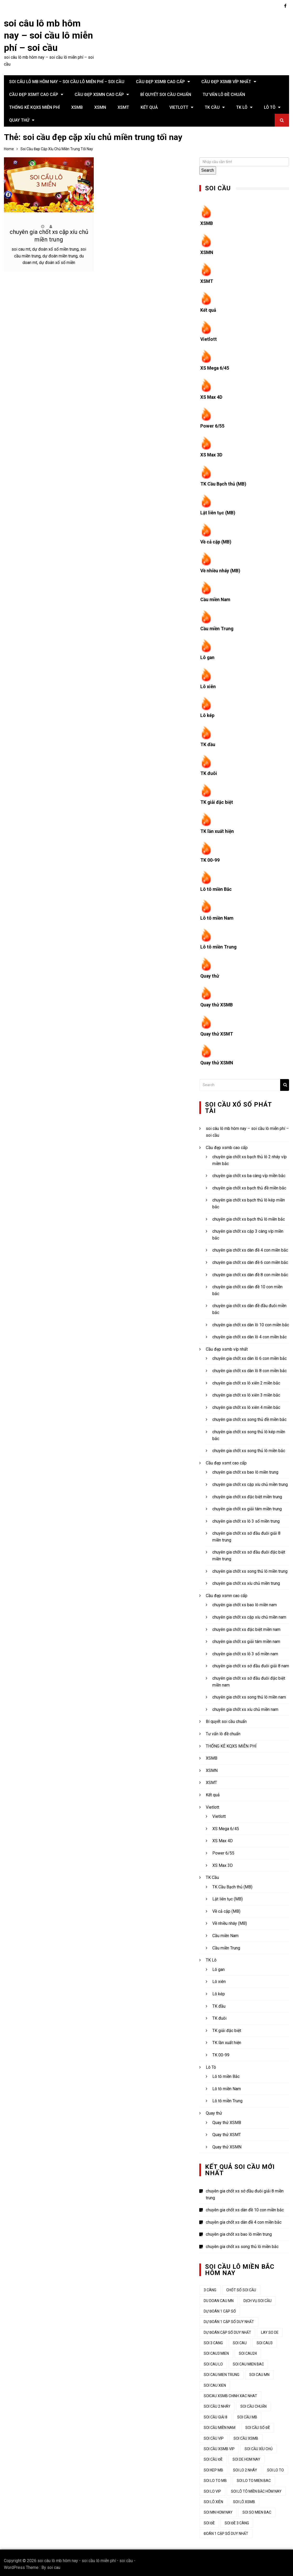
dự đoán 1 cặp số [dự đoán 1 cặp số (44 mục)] (220, 2308)
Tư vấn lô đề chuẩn (224, 94)
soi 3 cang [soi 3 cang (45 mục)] (213, 2340)
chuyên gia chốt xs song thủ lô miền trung (250, 1568)
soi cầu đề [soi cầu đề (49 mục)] (213, 2457)
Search (207, 170)
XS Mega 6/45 (215, 367)
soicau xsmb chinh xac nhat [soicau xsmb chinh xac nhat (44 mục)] (230, 2393)
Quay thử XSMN (217, 1060)
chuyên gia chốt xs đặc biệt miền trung (247, 1493)
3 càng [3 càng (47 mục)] (210, 2287)
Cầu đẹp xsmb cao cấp (160, 81)
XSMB (77, 107)
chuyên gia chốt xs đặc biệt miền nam (246, 1626)
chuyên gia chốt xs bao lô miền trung (245, 1469)
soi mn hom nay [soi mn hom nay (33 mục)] (218, 2510)
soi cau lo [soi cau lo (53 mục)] (213, 2361)
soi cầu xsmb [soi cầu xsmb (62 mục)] (246, 2435)
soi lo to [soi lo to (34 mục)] (275, 2467)
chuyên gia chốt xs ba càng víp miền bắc (248, 1173)
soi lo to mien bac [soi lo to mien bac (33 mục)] (254, 2478)
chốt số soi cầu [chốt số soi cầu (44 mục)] (241, 2287)
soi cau (53, 2564)
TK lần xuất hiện (217, 829)
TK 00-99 (210, 858)
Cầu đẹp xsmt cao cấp (33, 94)
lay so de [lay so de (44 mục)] (270, 2329)
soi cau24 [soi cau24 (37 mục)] (248, 2351)
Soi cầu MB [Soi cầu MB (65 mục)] (247, 2414)
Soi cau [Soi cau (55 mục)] (240, 2340)
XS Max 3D (211, 454)
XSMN (100, 107)
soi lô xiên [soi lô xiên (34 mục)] (213, 2499)
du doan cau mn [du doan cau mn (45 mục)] (219, 2298)
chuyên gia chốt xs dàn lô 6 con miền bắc (249, 1355)
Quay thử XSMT (217, 1031)
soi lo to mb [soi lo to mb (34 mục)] (215, 2478)
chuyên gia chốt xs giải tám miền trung (247, 1505)
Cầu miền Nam (216, 598)
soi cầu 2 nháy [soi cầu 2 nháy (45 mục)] (217, 2404)
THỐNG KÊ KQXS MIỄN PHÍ (34, 107)
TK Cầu (212, 107)
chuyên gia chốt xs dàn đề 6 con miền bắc (250, 1259)
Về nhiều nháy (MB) (221, 569)
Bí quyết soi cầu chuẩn (165, 94)
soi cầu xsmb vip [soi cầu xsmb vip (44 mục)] (219, 2446)
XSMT (123, 107)
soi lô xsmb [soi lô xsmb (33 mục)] (244, 2499)
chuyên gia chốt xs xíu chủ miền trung (246, 1580)
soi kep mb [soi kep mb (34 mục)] (213, 2467)
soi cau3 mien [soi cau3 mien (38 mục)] (216, 2351)
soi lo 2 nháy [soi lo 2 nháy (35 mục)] (245, 2467)
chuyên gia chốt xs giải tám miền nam (246, 1638)
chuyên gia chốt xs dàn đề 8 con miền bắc (250, 1271)
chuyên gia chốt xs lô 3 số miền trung (246, 1518)
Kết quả (149, 107)
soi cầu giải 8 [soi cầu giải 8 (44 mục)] (215, 2414)
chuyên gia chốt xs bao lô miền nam (244, 1602)
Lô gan (207, 656)
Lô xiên (208, 685)
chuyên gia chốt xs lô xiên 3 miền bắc (246, 1392)
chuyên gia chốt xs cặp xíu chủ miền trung (250, 1481)
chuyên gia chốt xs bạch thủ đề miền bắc (249, 1185)
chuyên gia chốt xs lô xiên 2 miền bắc (246, 1380)
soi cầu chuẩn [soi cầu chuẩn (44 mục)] (253, 2404)
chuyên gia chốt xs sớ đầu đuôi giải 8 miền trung (245, 2191)
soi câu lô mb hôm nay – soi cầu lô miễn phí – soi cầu (48, 35)
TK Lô (241, 107)
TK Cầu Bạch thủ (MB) (223, 483)
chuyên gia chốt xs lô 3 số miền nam (245, 1650)
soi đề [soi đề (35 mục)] (209, 2520)
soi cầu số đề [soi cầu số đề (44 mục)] (257, 2425)
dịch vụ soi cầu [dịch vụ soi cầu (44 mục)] (258, 2298)
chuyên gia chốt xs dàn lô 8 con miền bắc (249, 1367)
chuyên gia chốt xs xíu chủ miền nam (245, 1706)
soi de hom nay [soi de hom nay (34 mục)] (246, 2457)
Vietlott (178, 107)
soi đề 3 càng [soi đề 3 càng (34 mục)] (237, 2520)
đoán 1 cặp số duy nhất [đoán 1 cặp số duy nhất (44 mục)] (226, 2531)
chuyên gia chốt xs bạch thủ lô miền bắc (248, 1216)
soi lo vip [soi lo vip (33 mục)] (212, 2488)
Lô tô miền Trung (218, 944)
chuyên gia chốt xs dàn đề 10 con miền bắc (245, 2207)
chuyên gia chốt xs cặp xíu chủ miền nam (249, 1614)
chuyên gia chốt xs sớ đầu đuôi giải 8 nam (250, 1663)
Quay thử (19, 120)
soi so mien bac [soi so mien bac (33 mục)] (256, 2510)
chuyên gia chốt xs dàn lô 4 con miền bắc (249, 1334)
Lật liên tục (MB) (218, 512)
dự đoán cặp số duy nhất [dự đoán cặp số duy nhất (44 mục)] (227, 2329)
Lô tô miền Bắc (216, 887)
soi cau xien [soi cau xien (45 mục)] (215, 2382)
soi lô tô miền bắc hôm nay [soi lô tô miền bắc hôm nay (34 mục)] (256, 2488)
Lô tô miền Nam (217, 915)
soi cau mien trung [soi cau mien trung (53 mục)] (221, 2372)
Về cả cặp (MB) (216, 540)
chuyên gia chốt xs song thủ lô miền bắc (248, 1447)
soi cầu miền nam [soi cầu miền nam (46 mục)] (219, 2425)
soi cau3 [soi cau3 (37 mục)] (265, 2340)
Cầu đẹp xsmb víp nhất (226, 81)
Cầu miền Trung (217, 627)
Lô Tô (269, 107)
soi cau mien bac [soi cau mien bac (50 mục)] (248, 2361)
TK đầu (207, 742)
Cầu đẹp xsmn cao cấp (99, 94)
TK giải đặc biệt (217, 800)
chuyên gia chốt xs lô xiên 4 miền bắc (246, 1404)
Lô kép (207, 713)
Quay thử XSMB (217, 1002)
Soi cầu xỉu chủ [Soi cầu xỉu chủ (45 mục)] (259, 2446)
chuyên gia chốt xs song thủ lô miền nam (249, 1694)
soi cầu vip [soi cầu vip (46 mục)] (214, 2435)
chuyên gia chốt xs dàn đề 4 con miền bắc (250, 1247)
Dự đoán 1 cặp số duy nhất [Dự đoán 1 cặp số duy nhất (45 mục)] (229, 2319)
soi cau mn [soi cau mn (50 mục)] (259, 2372)
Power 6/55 (212, 425)
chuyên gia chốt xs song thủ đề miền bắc (249, 1416)
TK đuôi (208, 771)
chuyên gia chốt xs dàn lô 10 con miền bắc (250, 1321)
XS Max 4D (211, 396)
